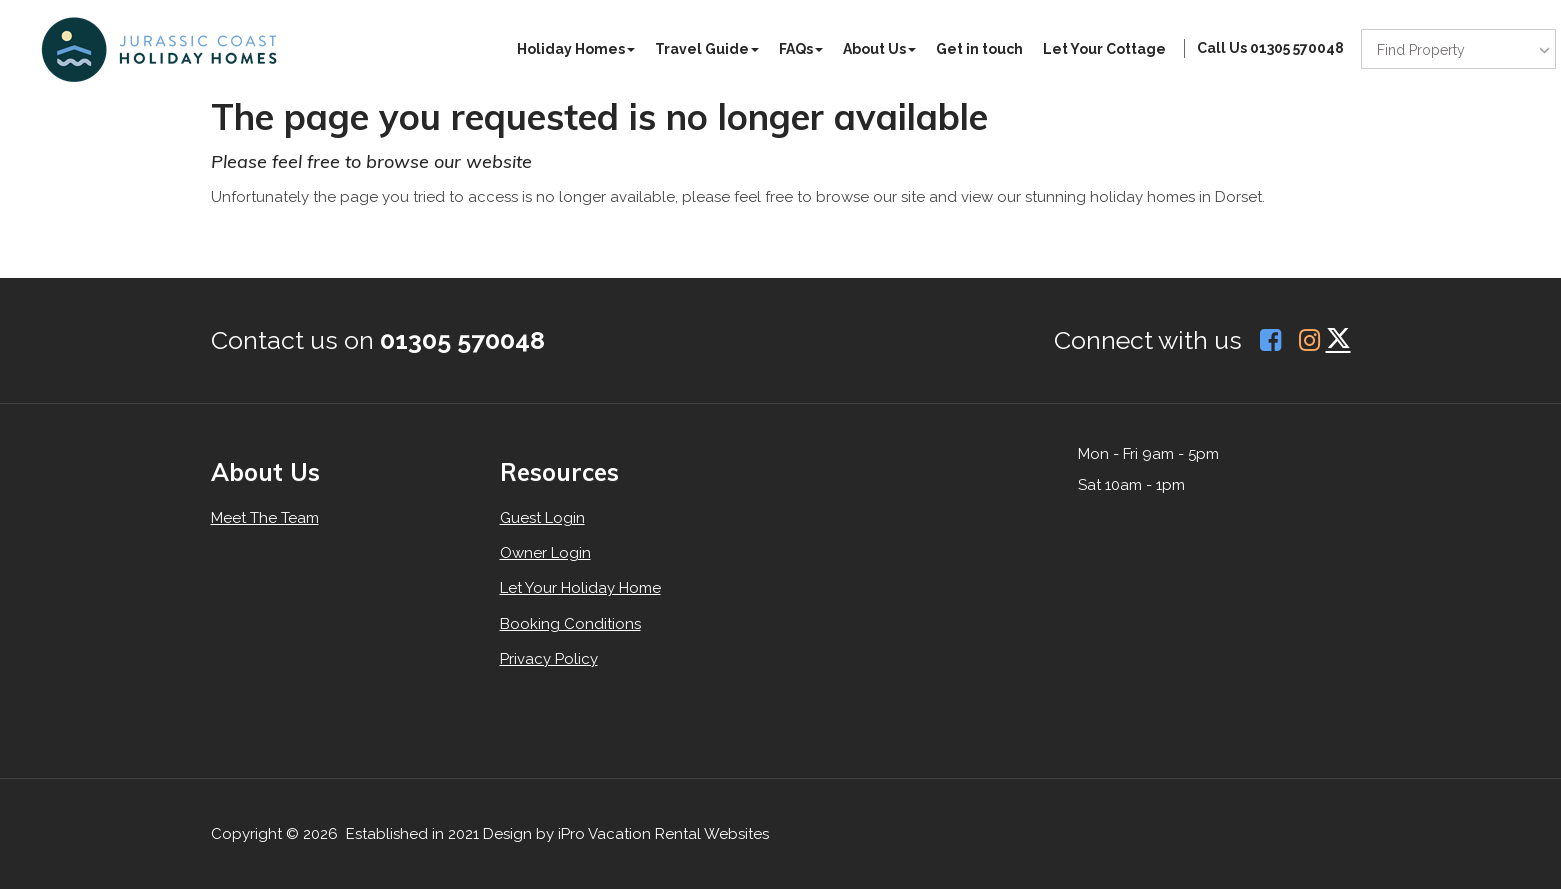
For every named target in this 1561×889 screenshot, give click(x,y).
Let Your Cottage (1104, 49)
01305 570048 (462, 340)
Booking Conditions (570, 624)
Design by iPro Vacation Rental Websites (626, 834)
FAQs (801, 49)
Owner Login (545, 553)
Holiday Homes (576, 49)
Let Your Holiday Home (580, 588)
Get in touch (979, 49)
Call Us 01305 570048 (1270, 48)
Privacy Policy (549, 659)
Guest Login (542, 518)
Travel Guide (707, 49)
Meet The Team (265, 518)
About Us (879, 49)
